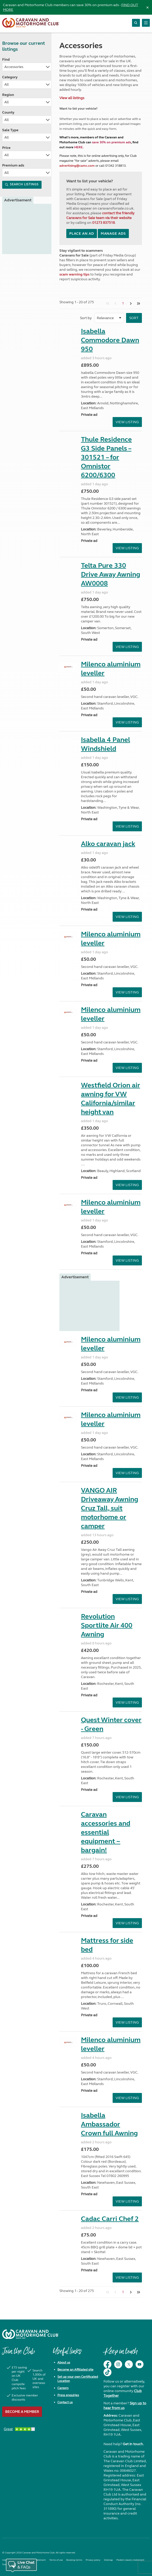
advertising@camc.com (77, 165)
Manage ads (113, 233)
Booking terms (74, 2560)
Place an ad (81, 233)
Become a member (22, 2411)
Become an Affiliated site (75, 2369)
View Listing (127, 422)
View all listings (71, 98)
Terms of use (56, 2560)
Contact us (65, 2402)
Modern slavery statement (130, 2560)
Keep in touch (120, 2353)
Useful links (67, 2353)
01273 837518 (103, 222)
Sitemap (108, 2560)
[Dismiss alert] (147, 7)
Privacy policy (93, 2560)
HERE (78, 147)
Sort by (86, 318)
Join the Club (18, 2353)
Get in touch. (133, 2444)
